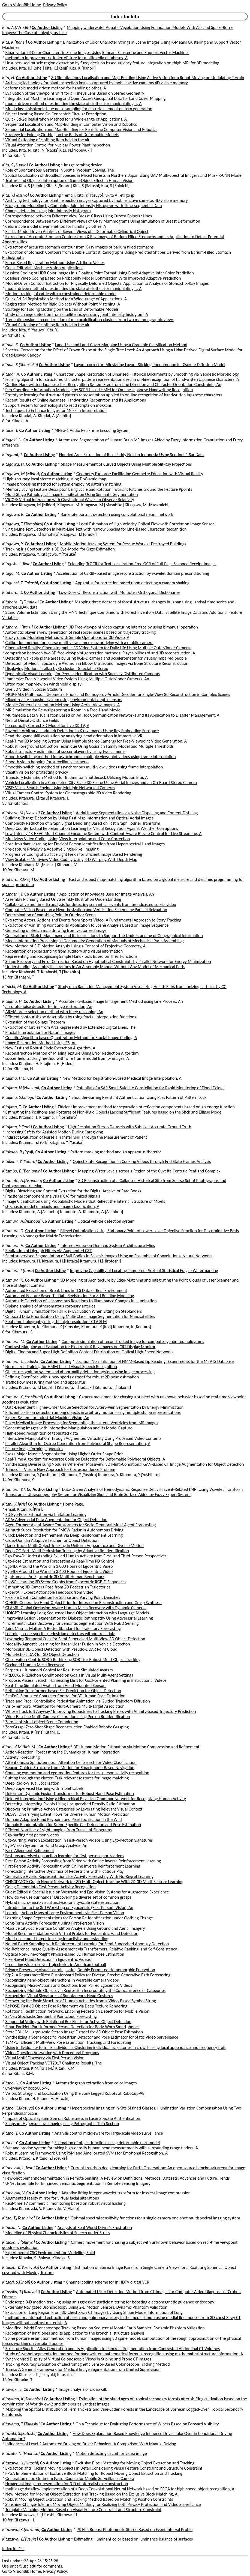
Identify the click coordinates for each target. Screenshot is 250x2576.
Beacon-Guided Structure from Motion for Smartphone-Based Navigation (69, 1767)
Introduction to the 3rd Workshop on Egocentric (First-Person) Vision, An (69, 1907)
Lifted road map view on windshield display (43, 684)
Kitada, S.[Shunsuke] (20, 364)
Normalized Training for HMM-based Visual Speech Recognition (61, 1366)
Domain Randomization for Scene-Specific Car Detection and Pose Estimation (73, 1824)
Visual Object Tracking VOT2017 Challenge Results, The (53, 2063)
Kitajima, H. (12, 1001)
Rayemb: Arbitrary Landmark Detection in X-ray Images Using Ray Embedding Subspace (82, 730)
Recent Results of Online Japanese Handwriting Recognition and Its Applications (75, 400)
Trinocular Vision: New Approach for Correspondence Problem (60, 1469)
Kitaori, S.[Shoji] (16, 2282)
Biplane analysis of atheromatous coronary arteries (50, 1306)
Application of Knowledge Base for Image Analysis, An (106, 894)
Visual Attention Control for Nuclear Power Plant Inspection (57, 145)
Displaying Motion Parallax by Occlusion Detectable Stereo (56, 668)
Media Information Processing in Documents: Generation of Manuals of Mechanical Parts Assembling (94, 940)
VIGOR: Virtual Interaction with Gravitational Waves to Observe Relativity (69, 499)
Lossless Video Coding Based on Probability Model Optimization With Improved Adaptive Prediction (93, 278)
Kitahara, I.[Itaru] (17, 627)
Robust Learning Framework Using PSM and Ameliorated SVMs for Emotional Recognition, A (86, 2153)
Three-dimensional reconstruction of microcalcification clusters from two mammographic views (89, 319)
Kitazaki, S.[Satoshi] (19, 2433)
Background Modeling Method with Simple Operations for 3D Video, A (67, 637)
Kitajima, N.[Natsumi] (21, 1087)
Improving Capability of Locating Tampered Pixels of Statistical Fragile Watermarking (144, 1270)
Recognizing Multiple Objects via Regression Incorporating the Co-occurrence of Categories (85, 1990)
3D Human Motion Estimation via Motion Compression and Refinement (137, 1746)
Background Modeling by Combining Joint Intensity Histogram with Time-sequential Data (83, 205)
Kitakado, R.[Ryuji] (18, 1151)
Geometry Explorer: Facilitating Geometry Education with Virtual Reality (139, 473)
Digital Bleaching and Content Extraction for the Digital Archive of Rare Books (73, 1190)
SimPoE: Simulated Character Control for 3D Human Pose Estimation (65, 1695)
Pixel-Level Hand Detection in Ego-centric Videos (48, 1959)
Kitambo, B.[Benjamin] (22, 1171)
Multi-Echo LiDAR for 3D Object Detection (42, 1654)
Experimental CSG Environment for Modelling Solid (50, 2252)
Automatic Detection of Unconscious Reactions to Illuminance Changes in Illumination (81, 1300)
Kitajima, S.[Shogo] (19, 1097)
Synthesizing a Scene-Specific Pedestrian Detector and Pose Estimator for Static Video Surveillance (91, 2037)
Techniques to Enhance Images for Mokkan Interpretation (56, 410)
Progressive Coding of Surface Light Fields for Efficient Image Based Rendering (73, 854)
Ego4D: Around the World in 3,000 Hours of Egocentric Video (59, 1566)
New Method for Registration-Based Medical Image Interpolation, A (122, 1078)
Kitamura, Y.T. (14, 1489)
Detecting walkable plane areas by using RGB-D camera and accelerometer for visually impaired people (96, 658)
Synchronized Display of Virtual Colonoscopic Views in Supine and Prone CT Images (78, 2359)
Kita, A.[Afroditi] (16, 27)
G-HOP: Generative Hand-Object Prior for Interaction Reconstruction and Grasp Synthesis (83, 1602)
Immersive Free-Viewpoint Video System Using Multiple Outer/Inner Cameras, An (77, 678)
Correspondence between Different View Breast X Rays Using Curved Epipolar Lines (78, 216)
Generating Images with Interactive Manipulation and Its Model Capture (68, 1428)
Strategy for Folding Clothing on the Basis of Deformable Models (62, 134)
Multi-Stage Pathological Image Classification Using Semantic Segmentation (71, 494)
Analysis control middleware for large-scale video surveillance (109, 2133)
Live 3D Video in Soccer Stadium (33, 689)
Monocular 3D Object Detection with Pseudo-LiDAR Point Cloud (61, 1649)
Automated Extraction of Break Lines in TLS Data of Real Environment (66, 1290)
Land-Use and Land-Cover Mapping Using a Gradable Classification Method (121, 344)
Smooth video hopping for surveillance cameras (47, 761)
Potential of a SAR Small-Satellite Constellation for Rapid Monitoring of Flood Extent (150, 1087)
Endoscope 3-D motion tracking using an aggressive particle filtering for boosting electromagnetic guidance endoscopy (109, 2302)
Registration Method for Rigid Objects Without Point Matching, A (62, 304)
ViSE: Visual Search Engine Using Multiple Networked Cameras (60, 787)
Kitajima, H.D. (14, 1078)
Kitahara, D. (12, 592)
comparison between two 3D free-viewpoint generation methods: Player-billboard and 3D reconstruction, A (100, 653)
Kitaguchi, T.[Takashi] (20, 582)
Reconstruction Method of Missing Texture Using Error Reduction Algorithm (72, 1053)
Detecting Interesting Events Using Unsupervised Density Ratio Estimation (70, 1803)
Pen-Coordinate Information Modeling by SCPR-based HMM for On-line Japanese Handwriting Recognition (99, 389)
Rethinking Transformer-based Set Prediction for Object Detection (63, 1690)
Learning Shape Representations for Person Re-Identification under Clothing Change (79, 1917)
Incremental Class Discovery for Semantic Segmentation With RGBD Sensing (72, 1623)
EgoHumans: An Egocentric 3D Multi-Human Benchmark (55, 1576)
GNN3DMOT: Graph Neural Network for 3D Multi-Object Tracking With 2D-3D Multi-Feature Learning (94, 1881)
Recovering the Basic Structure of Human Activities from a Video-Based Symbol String (80, 2000)
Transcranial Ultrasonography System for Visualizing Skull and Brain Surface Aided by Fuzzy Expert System (98, 1494)
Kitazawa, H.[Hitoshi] (20, 2463)
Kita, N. (8, 77)
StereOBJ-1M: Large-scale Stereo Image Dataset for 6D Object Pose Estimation (74, 2032)
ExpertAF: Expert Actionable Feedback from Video (49, 1592)
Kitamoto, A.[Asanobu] (22, 1180)
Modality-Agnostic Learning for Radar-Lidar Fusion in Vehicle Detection (67, 1644)
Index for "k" (13, 2548)
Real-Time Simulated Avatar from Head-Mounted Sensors (55, 1685)
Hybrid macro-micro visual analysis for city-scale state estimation (62, 1902)
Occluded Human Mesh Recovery (34, 1664)
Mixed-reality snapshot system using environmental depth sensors (63, 699)
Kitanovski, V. (13, 2192)
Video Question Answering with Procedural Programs (52, 2052)
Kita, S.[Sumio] (15, 164)
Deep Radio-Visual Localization (32, 1783)
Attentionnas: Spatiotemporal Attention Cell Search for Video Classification (71, 1762)
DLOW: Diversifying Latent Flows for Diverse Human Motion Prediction (67, 1814)
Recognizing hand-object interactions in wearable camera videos (62, 1980)
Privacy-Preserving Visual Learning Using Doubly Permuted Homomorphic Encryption (80, 1969)
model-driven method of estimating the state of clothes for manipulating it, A (73, 103)
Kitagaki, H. (12, 439)
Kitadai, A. (11, 374)
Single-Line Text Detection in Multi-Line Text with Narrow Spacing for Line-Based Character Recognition (96, 529)
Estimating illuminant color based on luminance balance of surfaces (133, 2539)
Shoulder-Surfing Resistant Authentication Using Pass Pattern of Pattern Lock (139, 1097)
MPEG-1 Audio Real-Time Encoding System (91, 430)
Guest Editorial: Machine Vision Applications (44, 267)
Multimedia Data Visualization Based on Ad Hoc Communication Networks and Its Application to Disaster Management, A (112, 715)
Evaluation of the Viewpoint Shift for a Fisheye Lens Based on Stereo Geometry (74, 93)
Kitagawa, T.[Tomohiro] (22, 523)
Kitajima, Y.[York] (17, 1126)
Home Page (73, 1504)
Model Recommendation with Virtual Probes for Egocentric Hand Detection (71, 1933)
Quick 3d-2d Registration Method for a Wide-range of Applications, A (66, 119)
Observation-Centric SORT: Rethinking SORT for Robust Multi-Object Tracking (73, 1659)
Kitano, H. (10, 2083)
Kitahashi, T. (12, 894)
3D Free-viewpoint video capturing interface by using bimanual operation (133, 627)
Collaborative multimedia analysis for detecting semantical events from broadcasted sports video (90, 904)
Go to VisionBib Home (21, 4)
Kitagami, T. (12, 454)
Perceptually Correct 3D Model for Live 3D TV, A (47, 725)
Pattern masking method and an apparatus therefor (115, 1151)
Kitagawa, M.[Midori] (21, 473)
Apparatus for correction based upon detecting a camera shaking (132, 582)
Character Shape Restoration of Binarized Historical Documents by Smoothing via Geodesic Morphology (147, 374)
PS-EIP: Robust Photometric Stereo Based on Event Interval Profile (134, 2529)
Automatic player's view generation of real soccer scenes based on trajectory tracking (80, 632)
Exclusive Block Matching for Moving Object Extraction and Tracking (134, 2463)
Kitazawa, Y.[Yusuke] (20, 2539)
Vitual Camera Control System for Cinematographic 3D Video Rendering (68, 792)
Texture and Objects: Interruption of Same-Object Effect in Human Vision (69, 180)
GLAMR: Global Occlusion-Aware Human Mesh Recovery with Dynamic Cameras (75, 1607)
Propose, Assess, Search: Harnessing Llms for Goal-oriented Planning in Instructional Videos (86, 1680)
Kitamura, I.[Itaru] (18, 1270)
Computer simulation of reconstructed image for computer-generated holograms (133, 1341)
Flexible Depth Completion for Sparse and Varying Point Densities (62, 1597)
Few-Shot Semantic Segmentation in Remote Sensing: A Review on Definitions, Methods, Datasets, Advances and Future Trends (117, 2178)
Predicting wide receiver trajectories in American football (55, 1964)
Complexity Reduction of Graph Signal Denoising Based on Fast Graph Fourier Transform (82, 823)
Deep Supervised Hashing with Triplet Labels (44, 1788)
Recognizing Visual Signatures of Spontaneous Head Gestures (59, 1995)
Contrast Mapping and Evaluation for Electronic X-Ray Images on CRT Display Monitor (80, 1346)
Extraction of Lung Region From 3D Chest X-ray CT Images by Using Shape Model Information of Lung (94, 2312)
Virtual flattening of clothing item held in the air (47, 139)
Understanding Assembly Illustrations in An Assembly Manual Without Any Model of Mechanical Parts (95, 966)
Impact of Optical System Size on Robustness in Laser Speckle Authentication (72, 2118)
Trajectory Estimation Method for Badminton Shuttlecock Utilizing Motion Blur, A (76, 777)
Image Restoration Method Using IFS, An (41, 1042)
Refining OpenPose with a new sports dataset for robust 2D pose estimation (72, 1377)
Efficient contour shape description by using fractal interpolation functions (70, 1016)
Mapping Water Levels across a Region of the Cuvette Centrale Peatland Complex (149, 1171)
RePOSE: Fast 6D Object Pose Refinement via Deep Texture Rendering (66, 2006)
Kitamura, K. (13, 1280)
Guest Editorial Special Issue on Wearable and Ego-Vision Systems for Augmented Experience (87, 1892)
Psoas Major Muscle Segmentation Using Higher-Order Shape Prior (64, 1453)
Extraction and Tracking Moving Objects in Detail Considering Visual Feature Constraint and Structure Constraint (104, 2468)
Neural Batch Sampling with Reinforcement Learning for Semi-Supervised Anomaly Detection (87, 1943)
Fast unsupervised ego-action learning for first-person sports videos (64, 1855)
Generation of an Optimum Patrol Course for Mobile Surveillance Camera (69, 2478)
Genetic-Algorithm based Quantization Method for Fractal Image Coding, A (71, 1037)
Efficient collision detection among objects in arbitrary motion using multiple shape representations (93, 1412)
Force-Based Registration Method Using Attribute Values (55, 262)
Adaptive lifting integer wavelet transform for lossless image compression (126, 2192)
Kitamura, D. (13, 1230)
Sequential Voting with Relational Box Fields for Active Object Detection (68, 2021)
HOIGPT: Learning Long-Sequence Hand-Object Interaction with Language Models (77, 1612)
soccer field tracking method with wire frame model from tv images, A (67, 1058)
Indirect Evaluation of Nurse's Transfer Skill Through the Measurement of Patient (76, 1137)
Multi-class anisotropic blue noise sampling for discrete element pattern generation (78, 108)
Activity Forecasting (22, 1757)
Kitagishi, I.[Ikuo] (17, 563)
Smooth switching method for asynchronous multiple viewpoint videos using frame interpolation (90, 756)
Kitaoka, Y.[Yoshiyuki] (20, 2267)
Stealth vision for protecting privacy (36, 772)
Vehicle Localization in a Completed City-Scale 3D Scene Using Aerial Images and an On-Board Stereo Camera (101, 782)
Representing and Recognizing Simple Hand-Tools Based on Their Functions (71, 956)
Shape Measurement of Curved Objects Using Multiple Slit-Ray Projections (126, 464)
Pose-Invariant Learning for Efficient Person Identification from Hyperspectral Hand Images (85, 843)
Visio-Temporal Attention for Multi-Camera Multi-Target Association (65, 1706)
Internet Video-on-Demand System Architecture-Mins (108, 1245)
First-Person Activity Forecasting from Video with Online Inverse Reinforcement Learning (83, 1860)
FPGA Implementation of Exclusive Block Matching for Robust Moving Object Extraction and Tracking (93, 2473)
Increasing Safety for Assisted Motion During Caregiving (54, 1132)
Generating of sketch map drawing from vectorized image (56, 930)
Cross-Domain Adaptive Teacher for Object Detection (52, 1540)
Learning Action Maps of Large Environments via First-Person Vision (64, 1912)
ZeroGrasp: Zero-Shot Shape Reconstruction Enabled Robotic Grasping (67, 1727)
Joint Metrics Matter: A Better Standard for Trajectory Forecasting (63, 1628)
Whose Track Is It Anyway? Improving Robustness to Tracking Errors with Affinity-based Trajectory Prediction (100, 1711)
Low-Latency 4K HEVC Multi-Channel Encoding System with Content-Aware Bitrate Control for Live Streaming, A (103, 833)
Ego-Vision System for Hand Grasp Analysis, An (46, 1845)
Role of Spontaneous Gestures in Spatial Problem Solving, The (59, 170)
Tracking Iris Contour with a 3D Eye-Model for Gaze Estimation (60, 549)
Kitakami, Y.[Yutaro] (19, 1161)
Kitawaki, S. (12, 2389)
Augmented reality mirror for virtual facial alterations (52, 2198)
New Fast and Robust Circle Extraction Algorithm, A (50, 1048)
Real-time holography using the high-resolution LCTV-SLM (56, 1321)
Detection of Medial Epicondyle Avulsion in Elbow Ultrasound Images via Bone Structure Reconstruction (96, 663)
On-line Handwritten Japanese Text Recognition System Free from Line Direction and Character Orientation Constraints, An (113, 384)
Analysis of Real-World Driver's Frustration (95, 2227)
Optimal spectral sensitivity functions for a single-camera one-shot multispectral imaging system (155, 2218)
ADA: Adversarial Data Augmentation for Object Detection (56, 1519)
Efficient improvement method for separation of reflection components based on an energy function (146, 1106)
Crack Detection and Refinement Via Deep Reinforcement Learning (64, 1535)
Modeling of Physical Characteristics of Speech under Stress (57, 2232)
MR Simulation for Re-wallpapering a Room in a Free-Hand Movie (63, 710)
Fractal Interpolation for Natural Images (40, 1032)
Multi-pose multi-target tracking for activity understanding (56, 1938)
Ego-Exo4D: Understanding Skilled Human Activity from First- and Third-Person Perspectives (86, 1555)
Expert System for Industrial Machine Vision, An (47, 1417)
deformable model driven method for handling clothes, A (55, 88)
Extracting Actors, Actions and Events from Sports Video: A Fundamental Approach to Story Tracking (93, 920)
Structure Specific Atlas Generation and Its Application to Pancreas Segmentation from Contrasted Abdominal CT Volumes (112, 2348)
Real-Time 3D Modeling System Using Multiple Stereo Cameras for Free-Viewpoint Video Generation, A (96, 741)
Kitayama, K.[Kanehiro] (22, 2398)
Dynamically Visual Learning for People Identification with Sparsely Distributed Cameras (82, 673)
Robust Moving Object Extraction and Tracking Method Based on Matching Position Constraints (89, 2499)
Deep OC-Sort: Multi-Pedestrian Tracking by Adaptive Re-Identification (67, 1550)
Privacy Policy (55, 4)
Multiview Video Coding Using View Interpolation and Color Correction (67, 838)
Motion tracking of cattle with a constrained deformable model (60, 293)
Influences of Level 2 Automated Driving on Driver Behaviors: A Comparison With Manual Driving (90, 2443)
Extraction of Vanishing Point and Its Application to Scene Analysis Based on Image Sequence (87, 925)
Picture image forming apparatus (34, 1448)
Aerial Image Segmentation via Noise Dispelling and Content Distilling (137, 812)
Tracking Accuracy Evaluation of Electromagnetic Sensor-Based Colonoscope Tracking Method (87, 2364)
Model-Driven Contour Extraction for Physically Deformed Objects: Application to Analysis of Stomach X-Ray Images (107, 283)
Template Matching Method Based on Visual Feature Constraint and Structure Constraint (83, 2509)
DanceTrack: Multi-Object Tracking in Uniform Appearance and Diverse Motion (74, 1545)
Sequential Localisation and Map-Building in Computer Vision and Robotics (71, 124)
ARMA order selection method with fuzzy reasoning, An (54, 1011)
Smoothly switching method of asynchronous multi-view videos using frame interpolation (84, 767)
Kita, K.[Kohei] (14, 42)
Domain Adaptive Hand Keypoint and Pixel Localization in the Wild (63, 1819)
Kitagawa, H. (13, 464)
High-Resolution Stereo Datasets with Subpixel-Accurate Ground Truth (129, 1126)
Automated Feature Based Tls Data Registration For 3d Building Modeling (69, 1295)
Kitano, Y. (10, 2142)
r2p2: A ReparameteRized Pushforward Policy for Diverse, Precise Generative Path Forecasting (87, 1974)
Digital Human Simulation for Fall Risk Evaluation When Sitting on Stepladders (73, 1311)
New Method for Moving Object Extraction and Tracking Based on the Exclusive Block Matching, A (91, 2494)
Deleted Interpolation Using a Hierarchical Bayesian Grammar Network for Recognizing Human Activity (95, 1798)
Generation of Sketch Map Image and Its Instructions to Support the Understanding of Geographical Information (104, 935)
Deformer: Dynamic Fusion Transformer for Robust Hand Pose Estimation (69, 1793)
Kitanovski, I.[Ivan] (18, 2167)
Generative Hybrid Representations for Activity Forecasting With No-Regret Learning (79, 1876)
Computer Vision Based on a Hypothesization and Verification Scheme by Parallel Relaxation (86, 909)
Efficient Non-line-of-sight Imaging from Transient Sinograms (58, 1829)
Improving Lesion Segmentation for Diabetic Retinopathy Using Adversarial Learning (79, 1618)
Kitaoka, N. (12, 2227)
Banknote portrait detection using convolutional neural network (117, 514)
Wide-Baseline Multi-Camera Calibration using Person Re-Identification (67, 1716)
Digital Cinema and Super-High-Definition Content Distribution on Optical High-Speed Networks (89, 1351)
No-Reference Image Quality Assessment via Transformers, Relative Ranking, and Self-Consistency (91, 1949)
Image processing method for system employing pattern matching (63, 484)
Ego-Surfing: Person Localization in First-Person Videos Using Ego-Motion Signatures (79, 1840)
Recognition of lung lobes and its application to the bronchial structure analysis (74, 2333)
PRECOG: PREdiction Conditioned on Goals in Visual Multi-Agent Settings (69, 1675)
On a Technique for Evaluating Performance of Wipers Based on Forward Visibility (147, 2424)
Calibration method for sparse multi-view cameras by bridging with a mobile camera (79, 642)
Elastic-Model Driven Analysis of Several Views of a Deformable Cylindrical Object (77, 231)
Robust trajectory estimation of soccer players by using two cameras (65, 751)
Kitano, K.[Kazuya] (18, 2108)
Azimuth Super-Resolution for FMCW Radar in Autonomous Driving (64, 1530)
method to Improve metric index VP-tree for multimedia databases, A (66, 57)
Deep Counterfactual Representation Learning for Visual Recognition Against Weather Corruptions (91, 828)
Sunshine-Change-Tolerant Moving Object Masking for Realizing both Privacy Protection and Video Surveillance (103, 2504)
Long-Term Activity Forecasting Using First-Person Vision (54, 1923)
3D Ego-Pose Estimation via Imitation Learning (46, 1514)
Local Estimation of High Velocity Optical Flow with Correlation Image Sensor (146, 523)
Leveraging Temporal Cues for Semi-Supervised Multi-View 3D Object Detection (75, 1638)
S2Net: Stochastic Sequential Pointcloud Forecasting (51, 2016)
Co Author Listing (47, 27)
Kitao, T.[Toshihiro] (18, 2218)
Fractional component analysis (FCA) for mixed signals (52, 1196)
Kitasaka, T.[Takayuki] (21, 2291)
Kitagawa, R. (13, 514)
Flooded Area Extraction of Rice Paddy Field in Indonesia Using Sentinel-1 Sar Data (131, 454)
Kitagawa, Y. (13, 543)
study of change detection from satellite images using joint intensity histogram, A (76, 314)
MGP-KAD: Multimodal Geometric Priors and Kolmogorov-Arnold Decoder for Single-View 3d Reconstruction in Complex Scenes (117, 694)
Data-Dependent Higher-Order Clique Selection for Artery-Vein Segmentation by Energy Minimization (94, 1407)
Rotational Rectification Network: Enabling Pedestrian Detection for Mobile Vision (77, 2011)
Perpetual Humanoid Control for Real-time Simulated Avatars (59, 1670)
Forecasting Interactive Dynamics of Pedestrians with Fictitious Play (64, 1871)
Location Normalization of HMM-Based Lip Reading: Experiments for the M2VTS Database (155, 1361)
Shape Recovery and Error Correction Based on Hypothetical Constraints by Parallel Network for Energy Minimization (108, 961)
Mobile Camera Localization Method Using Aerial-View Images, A (62, 704)
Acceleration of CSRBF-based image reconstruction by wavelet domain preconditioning (132, 573)
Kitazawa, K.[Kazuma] (21, 2529)
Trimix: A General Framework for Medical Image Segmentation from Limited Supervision (83, 2369)
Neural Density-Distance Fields (32, 720)
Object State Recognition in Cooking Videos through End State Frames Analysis (142, 1161)
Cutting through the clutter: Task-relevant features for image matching (67, 1778)
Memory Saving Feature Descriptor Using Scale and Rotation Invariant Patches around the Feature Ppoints (98, 489)
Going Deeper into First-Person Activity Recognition (50, 1886)
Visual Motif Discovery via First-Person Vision (45, 2057)
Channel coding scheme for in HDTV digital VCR (107, 2282)
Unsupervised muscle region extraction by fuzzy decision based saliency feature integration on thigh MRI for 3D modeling (112, 62)
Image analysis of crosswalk (83, 2389)
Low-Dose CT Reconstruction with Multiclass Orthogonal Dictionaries (119, 592)
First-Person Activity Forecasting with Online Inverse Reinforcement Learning (72, 1866)
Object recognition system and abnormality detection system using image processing (80, 1371)
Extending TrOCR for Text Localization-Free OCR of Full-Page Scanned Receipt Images (142, 563)
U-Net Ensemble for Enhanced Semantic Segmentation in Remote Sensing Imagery (77, 2183)
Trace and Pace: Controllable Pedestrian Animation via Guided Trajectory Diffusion (77, 1701)
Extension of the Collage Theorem (35, 1022)
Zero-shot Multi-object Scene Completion (41, 1721)
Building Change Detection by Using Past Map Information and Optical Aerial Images (79, 818)
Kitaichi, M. (12, 986)
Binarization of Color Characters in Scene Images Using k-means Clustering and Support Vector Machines (97, 52)
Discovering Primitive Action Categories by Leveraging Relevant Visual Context (74, 1809)
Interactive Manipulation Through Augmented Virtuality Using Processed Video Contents (83, 1438)
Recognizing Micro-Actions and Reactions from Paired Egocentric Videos (68, 1985)
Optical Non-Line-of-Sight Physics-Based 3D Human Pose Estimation (64, 1954)
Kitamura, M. (13, 1341)
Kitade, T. (10, 430)
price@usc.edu (23, 2566)
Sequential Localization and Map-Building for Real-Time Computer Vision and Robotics (81, 129)
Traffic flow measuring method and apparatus (45, 1382)
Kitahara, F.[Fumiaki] (20, 602)
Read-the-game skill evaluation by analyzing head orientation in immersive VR (74, 735)
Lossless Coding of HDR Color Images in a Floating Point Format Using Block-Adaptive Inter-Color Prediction (99, 273)
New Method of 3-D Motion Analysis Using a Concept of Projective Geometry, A (75, 946)
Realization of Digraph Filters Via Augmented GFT (48, 1250)
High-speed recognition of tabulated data (41, 1433)
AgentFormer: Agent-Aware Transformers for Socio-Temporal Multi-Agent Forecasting (80, 1524)
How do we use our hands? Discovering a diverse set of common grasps (68, 1897)
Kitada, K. (10, 344)
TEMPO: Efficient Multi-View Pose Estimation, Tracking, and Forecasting (68, 2042)
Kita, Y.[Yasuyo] (15, 195)
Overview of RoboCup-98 (27, 2088)
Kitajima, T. (12, 1106)
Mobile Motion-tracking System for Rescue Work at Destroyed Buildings (123, 543)
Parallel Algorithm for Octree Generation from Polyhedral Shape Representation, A (77, 1443)
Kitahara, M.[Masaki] (21, 812)
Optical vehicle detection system (105, 1221)
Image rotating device (83, 164)
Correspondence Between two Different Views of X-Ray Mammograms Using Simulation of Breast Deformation (102, 221)
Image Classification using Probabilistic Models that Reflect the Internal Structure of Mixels (85, 1201)
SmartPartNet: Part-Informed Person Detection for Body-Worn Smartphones (72, 2026)
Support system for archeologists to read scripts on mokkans (58, 405)
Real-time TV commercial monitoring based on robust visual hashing (65, 2203)
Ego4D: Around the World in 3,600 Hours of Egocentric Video (59, 1571)
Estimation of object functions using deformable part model (107, 2142)
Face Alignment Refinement (29, 1850)
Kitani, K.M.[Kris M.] (20, 1746)
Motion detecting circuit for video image (111, 2453)
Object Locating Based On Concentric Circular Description (55, 113)
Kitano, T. (10, 2133)
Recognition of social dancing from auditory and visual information (64, 951)
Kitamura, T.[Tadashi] (21, 1361)
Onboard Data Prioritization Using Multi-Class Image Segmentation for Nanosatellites (80, 1316)
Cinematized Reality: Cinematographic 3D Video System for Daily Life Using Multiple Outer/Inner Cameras (98, 647)
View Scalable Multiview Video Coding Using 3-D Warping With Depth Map (71, 859)
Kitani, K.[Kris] (14, 1504)
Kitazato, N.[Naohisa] (21, 2453)
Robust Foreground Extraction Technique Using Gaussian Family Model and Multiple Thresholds (89, 746)
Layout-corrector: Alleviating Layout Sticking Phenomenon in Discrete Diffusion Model (149, 364)
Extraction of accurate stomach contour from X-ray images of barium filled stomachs (79, 247)
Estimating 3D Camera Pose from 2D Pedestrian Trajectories (57, 1587)
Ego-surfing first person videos (32, 1835)
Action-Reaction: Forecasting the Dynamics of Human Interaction (62, 1752)
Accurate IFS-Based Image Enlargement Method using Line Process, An (121, 1001)
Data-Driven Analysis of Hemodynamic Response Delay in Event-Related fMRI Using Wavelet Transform (152, 1489)
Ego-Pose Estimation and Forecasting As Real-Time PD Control (59, 1561)
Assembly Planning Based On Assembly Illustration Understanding (63, 899)
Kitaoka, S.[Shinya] (18, 2242)
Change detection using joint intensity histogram (48, 210)
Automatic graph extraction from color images (96, 2083)
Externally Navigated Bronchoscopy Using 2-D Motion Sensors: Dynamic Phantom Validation (86, 2307)
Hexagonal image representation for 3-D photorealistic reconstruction (66, 2483)
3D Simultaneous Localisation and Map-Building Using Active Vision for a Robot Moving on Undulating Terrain (147, 77)
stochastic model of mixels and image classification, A (52, 1206)
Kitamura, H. (13, 1245)
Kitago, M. (11, 573)
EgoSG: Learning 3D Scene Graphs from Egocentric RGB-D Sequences (65, 1581)
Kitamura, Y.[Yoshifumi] (22, 1396)
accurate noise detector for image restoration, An (48, 1006)
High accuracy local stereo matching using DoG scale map (55, 478)
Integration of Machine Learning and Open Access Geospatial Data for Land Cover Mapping (85, 98)
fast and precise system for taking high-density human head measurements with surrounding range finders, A (101, 2147)
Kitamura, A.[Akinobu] (21, 1221)
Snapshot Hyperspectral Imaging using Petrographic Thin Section (62, 2123)
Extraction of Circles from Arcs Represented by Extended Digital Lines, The (70, 1027)
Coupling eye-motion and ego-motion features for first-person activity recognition (77, 1772)
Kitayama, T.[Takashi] (21, 2424)
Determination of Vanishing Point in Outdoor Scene (50, 914)
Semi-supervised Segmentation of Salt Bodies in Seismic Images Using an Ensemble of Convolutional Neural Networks (108, 1255)
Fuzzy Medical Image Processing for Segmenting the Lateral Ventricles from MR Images (81, 1422)
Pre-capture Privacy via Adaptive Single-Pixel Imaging (52, 849)
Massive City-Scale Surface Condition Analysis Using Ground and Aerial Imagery (75, 1928)
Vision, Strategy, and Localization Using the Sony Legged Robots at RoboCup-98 (74, 2093)
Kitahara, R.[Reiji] (17, 879)
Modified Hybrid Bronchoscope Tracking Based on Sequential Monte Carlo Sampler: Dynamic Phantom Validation (105, 2327)
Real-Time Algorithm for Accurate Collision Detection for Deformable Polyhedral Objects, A (85, 1459)
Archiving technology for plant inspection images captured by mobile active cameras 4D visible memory (96, 82)
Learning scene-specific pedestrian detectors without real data (60, 1633)
